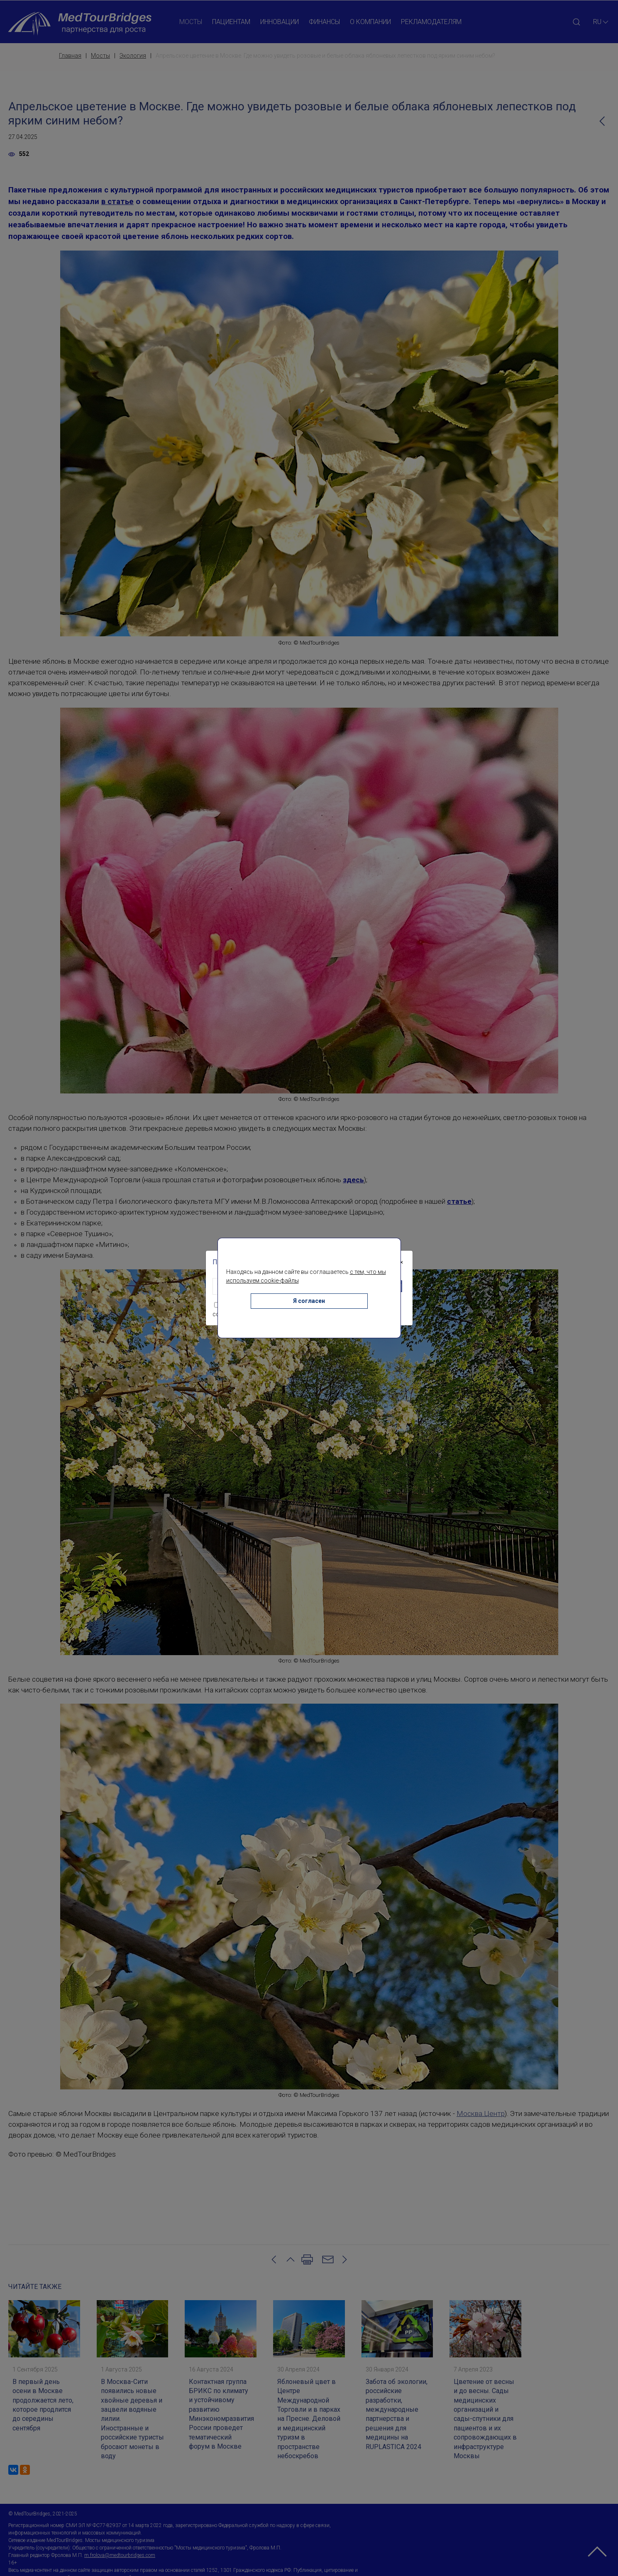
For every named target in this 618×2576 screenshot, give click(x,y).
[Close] (401, 1262)
